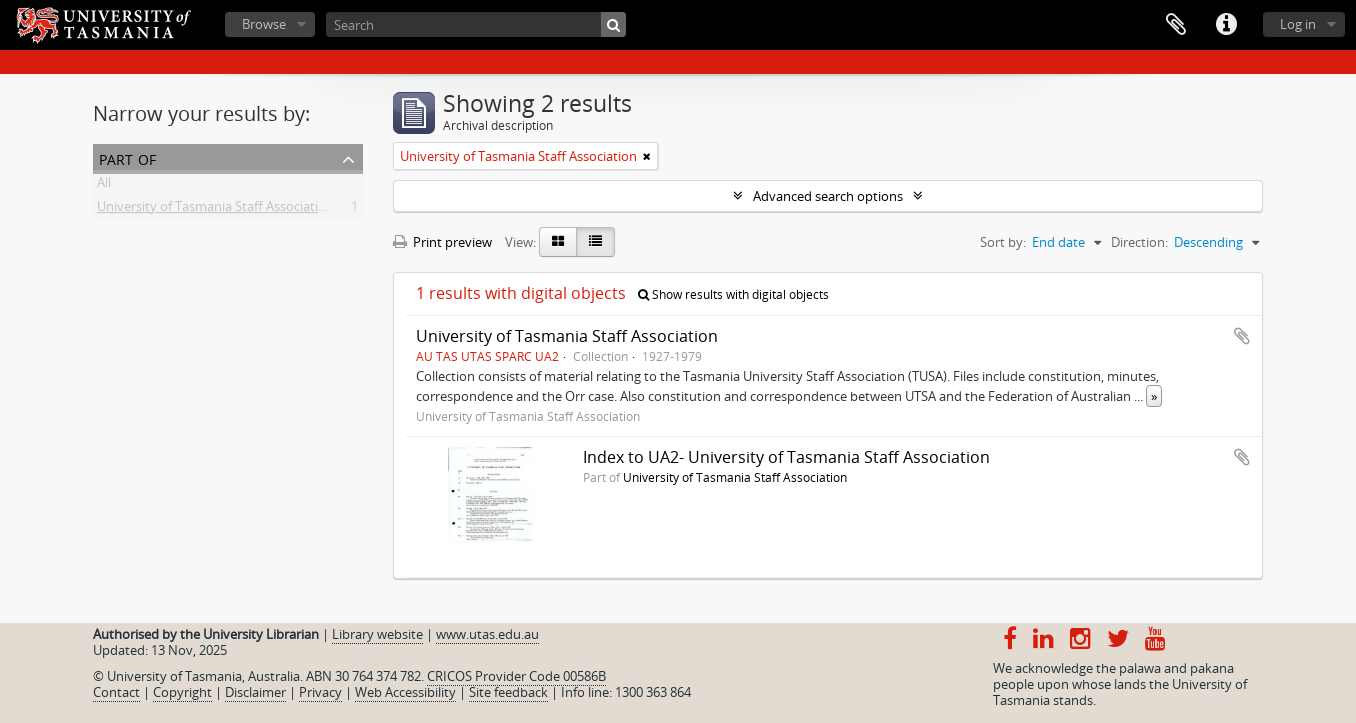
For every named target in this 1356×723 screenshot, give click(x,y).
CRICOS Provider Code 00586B (516, 676)
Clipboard (1176, 25)
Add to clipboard (1242, 336)
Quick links (1226, 25)
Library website (377, 634)
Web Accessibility (405, 692)
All (104, 186)
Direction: (1139, 242)
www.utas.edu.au (487, 634)
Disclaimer (255, 692)
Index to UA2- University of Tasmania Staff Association (786, 457)
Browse (264, 24)
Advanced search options (828, 196)
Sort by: (1003, 242)
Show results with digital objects (733, 294)
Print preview (442, 242)
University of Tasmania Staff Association (215, 210)
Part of (127, 157)
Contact (116, 692)
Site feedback (508, 692)
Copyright (182, 692)
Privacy (320, 692)
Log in (1298, 24)
